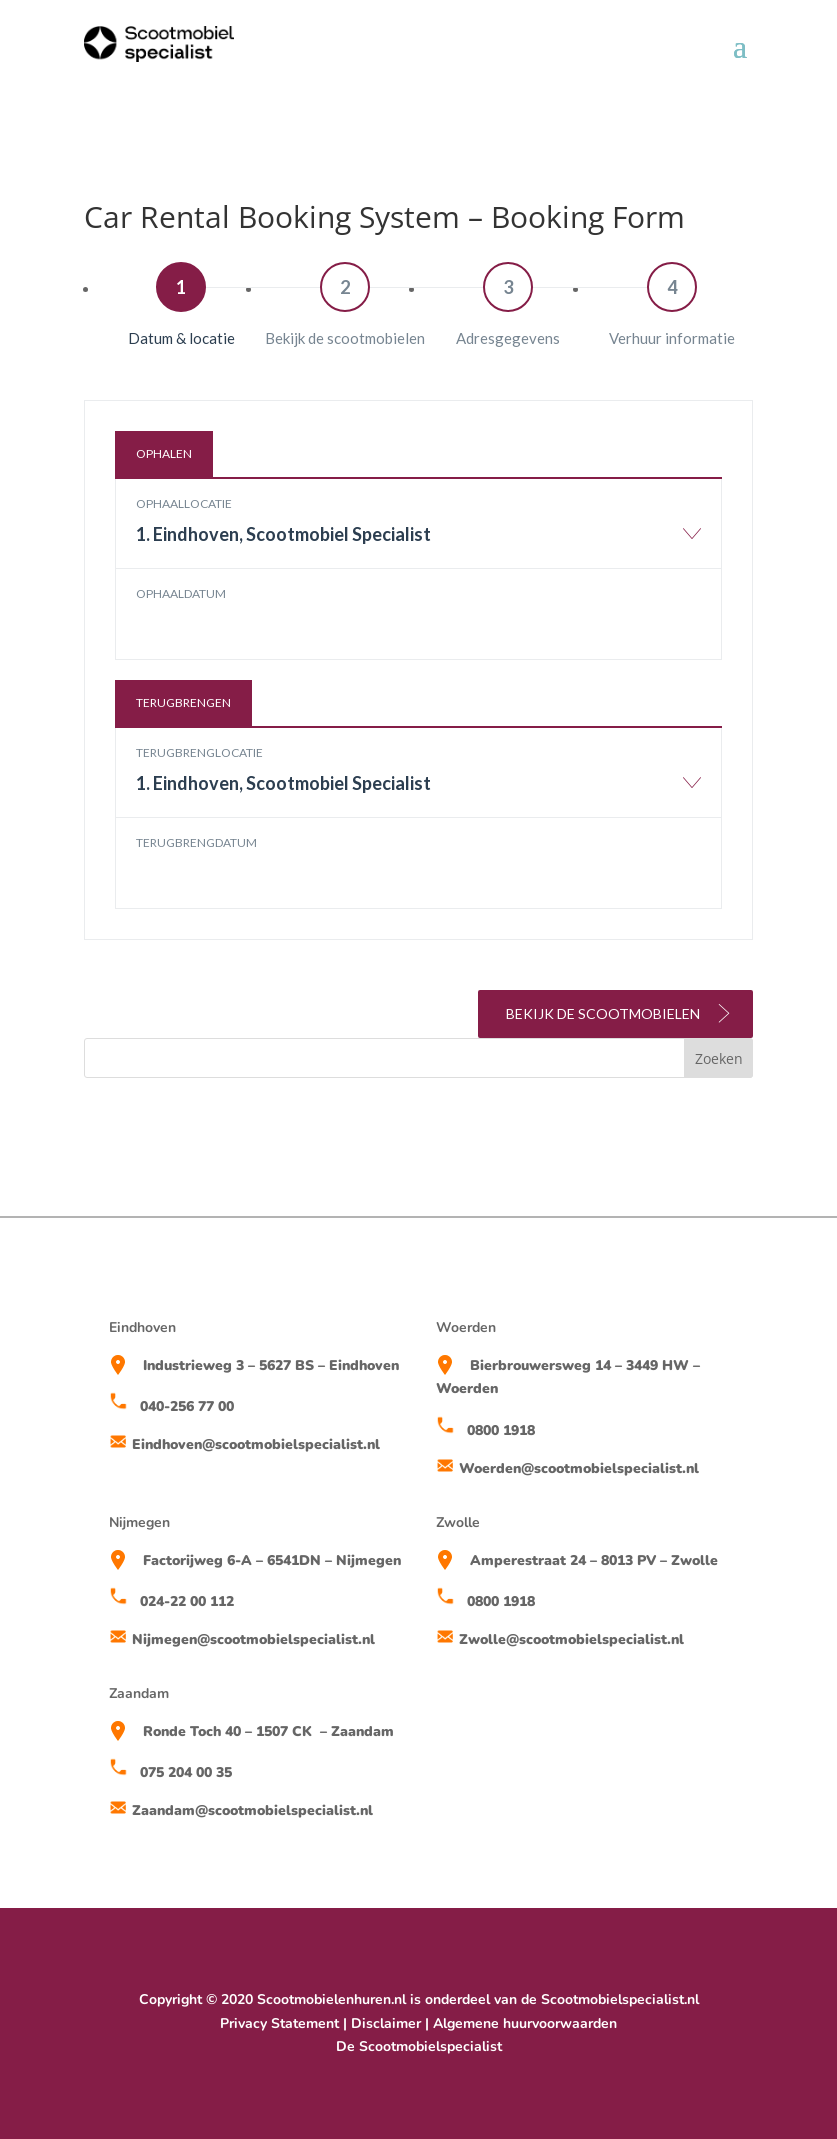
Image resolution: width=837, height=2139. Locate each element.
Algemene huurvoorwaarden (525, 2023)
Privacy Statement (279, 2023)
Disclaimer (386, 2023)
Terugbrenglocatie (199, 752)
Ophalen (164, 453)
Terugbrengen (183, 702)
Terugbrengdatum (196, 842)
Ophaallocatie (184, 503)
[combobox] (419, 544)
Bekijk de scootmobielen (619, 1013)
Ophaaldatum (181, 593)
